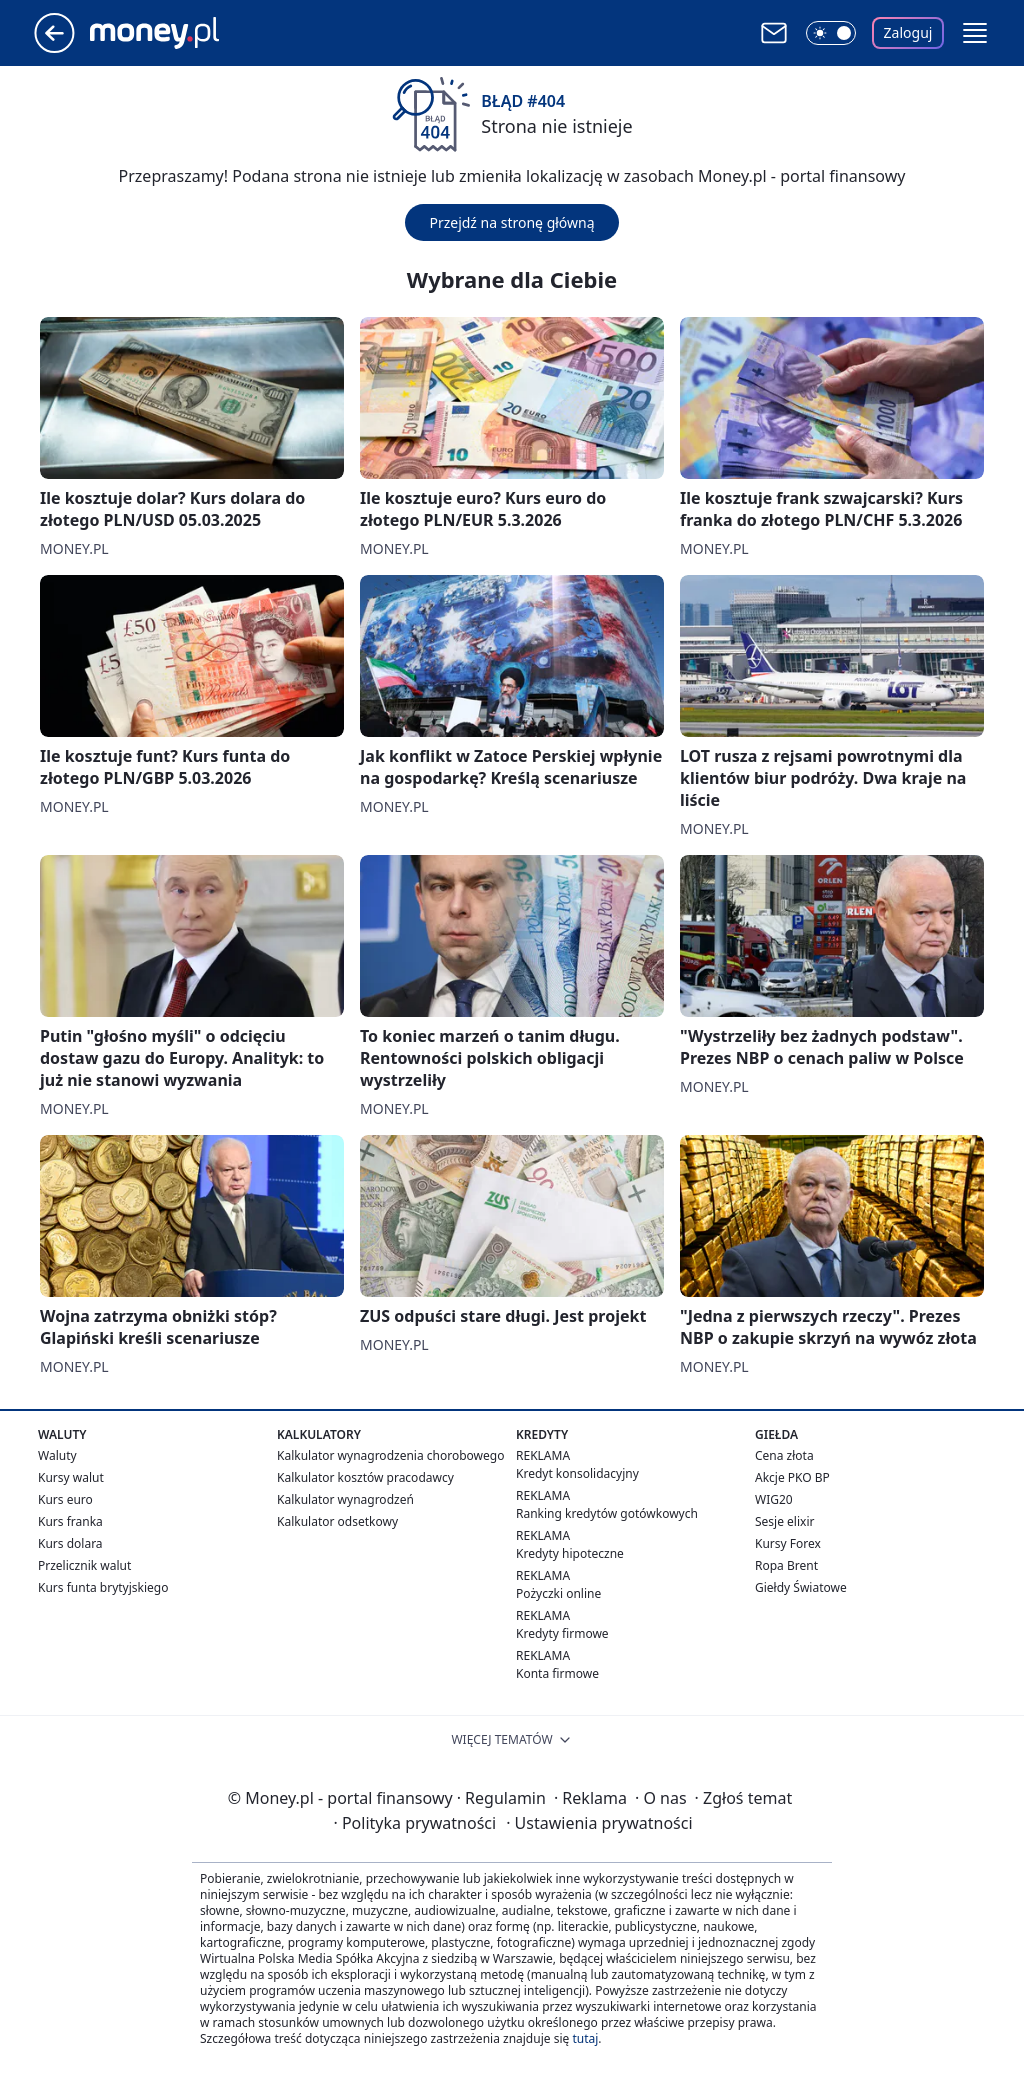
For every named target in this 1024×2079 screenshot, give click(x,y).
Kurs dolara (70, 1543)
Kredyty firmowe (562, 1633)
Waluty (57, 1455)
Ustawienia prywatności (599, 1823)
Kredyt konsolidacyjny (577, 1473)
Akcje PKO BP (792, 1477)
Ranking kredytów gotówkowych (607, 1513)
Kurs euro (65, 1499)
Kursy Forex (788, 1543)
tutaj (585, 2038)
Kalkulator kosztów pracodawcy (365, 1477)
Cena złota (784, 1455)
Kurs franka (70, 1521)
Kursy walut (71, 1477)
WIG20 (774, 1499)
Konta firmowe (557, 1673)
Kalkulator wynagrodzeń (345, 1499)
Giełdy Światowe (801, 1587)
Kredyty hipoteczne (570, 1553)
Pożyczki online (558, 1593)
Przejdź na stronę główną (511, 222)
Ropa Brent (786, 1565)
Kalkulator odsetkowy (337, 1521)
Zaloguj (908, 32)
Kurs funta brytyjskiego (103, 1587)
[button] (975, 33)
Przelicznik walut (84, 1565)
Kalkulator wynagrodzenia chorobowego (390, 1455)
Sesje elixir (784, 1521)
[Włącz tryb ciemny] (831, 33)
